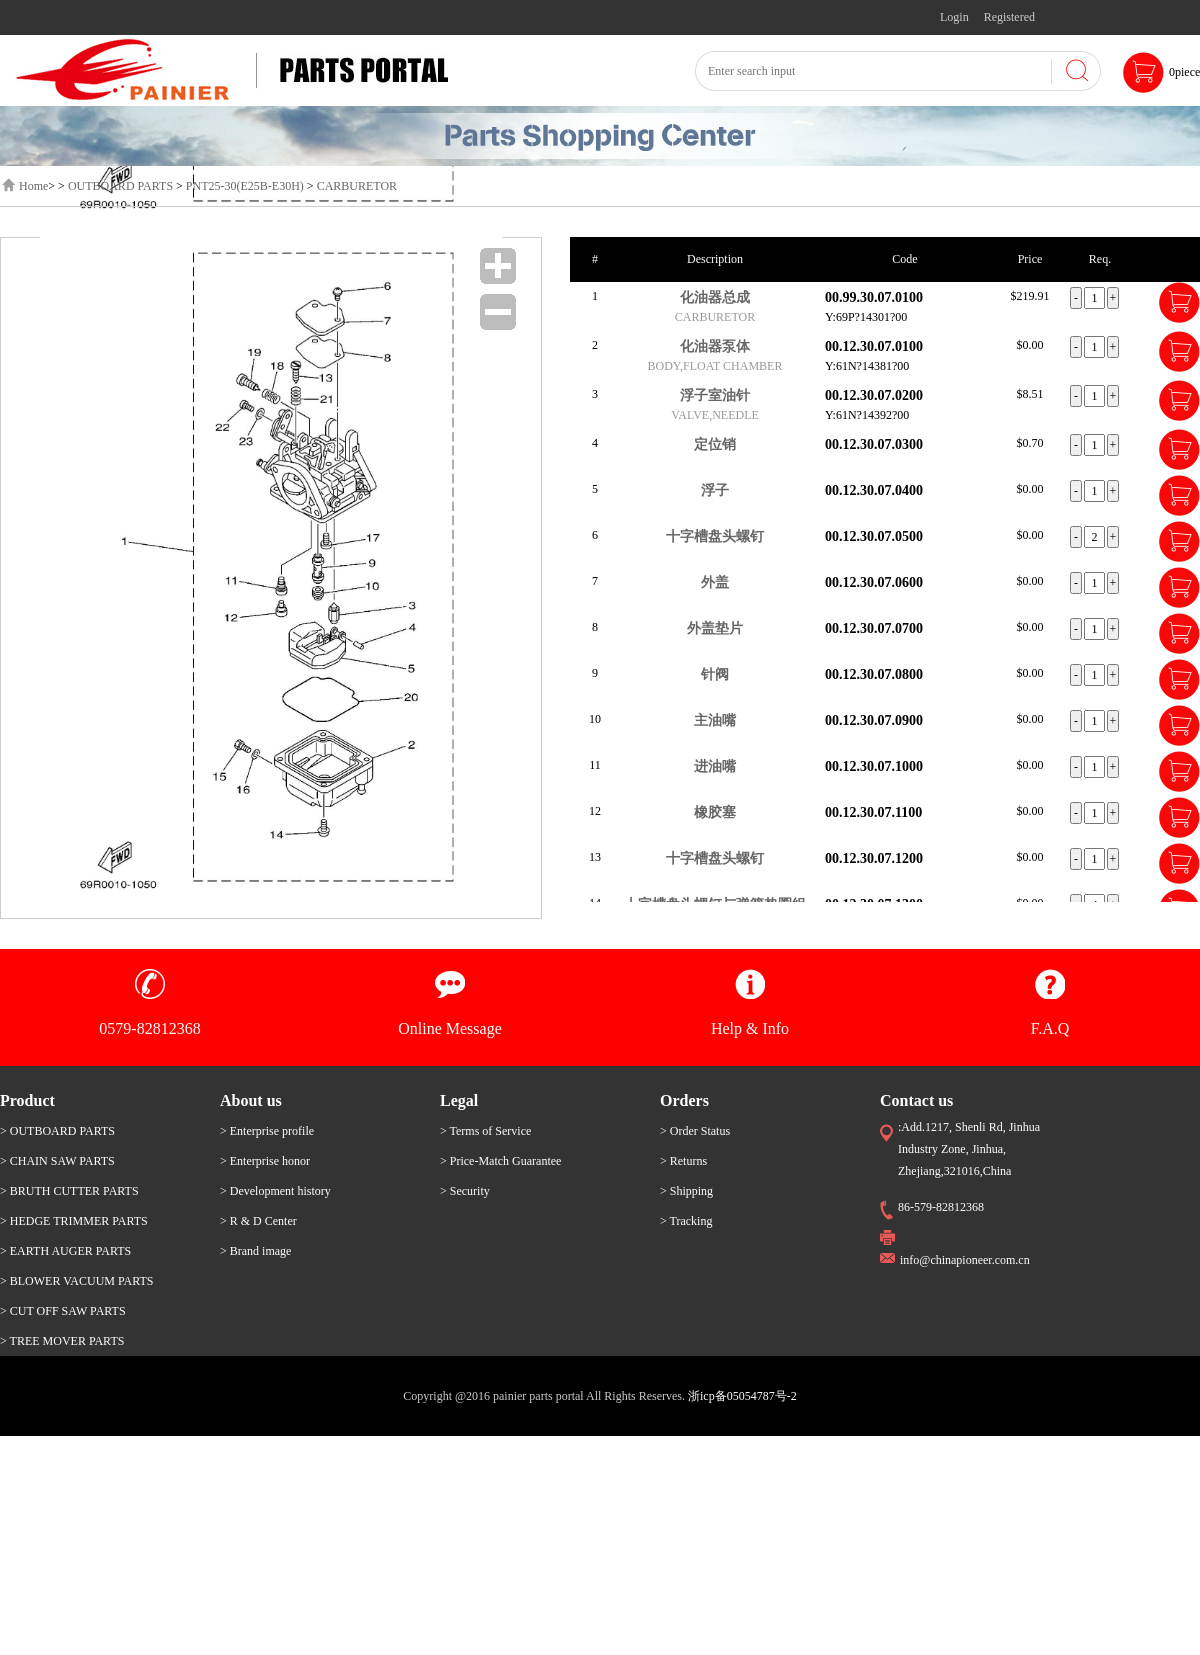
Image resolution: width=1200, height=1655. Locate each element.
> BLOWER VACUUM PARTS (77, 1281)
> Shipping (686, 1191)
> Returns (683, 1161)
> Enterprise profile (267, 1131)
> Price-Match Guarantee (500, 1161)
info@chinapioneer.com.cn (965, 1260)
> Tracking (686, 1221)
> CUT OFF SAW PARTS (63, 1311)
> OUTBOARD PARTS (57, 1131)
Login (954, 17)
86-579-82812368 (941, 1207)
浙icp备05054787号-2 (742, 1396)
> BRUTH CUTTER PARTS (69, 1191)
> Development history (275, 1191)
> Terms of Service (485, 1131)
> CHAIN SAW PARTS (57, 1161)
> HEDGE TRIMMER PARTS (74, 1221)
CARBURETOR (357, 186)
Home (33, 186)
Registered (1009, 17)
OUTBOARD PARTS (120, 186)
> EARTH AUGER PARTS (65, 1251)
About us (251, 1100)
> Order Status (695, 1131)
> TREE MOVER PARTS (62, 1341)
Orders (684, 1100)
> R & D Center (258, 1221)
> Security (465, 1191)
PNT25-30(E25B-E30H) (245, 186)
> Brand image (255, 1251)
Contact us (916, 1100)
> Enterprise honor (265, 1161)
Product (27, 1100)
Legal (459, 1100)
